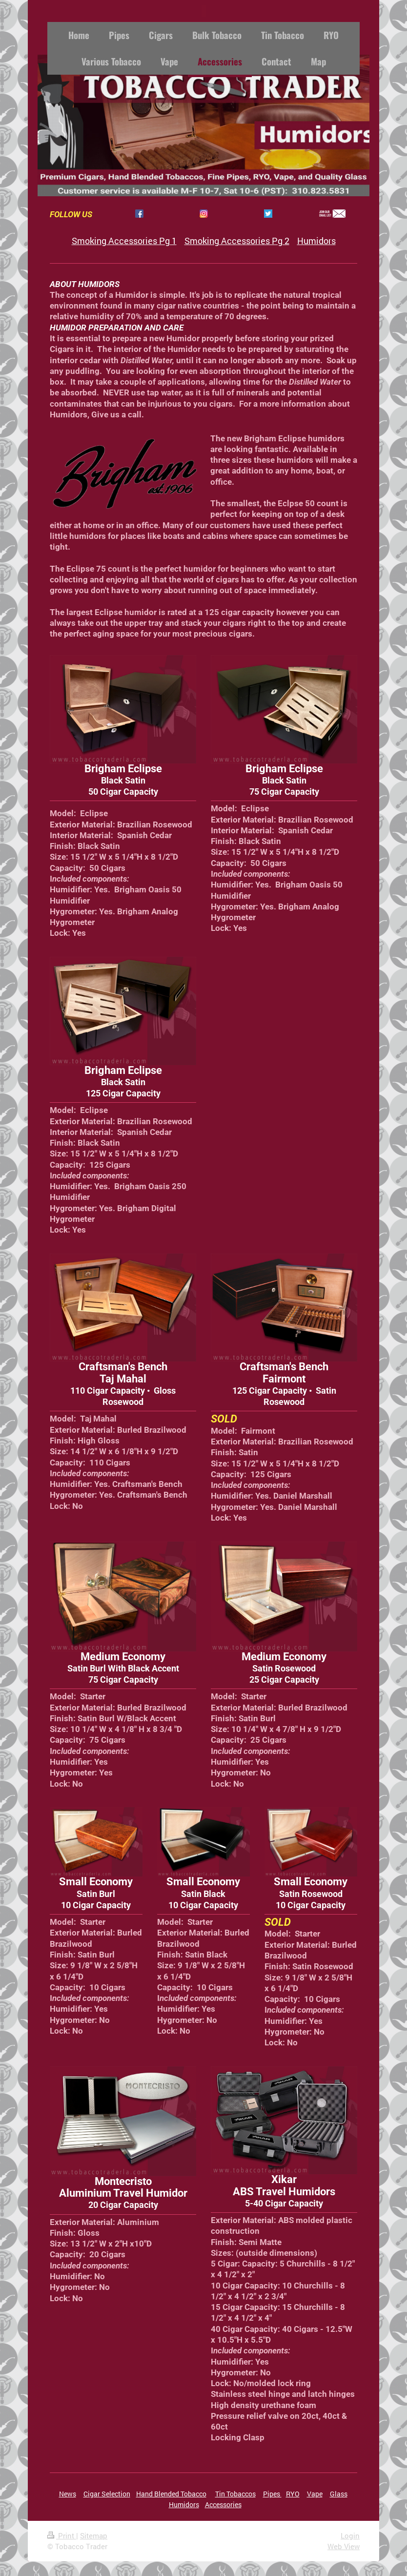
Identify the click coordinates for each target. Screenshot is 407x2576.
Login (350, 2535)
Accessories (223, 2504)
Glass (338, 2493)
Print (61, 2535)
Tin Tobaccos (235, 2493)
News (67, 2493)
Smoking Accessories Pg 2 (236, 241)
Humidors (316, 241)
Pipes (272, 2493)
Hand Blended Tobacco (171, 2493)
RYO (293, 2493)
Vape (315, 2493)
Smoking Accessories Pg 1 (124, 241)
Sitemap (93, 2535)
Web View (343, 2546)
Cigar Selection (106, 2493)
